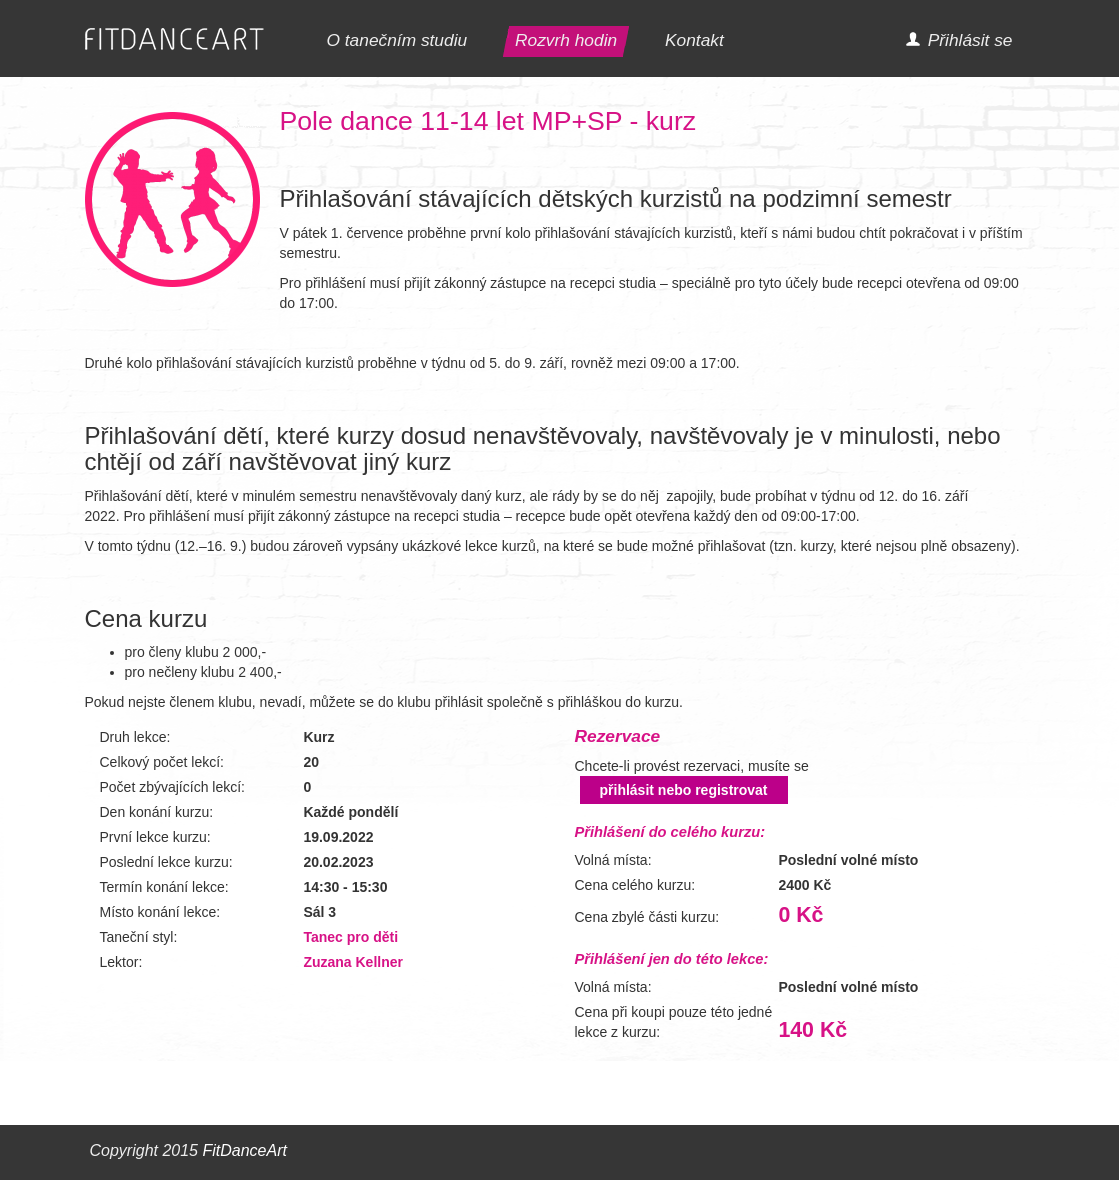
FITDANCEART (174, 39)
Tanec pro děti (350, 937)
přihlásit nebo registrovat (684, 790)
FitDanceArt (244, 1150)
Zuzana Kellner (353, 962)
